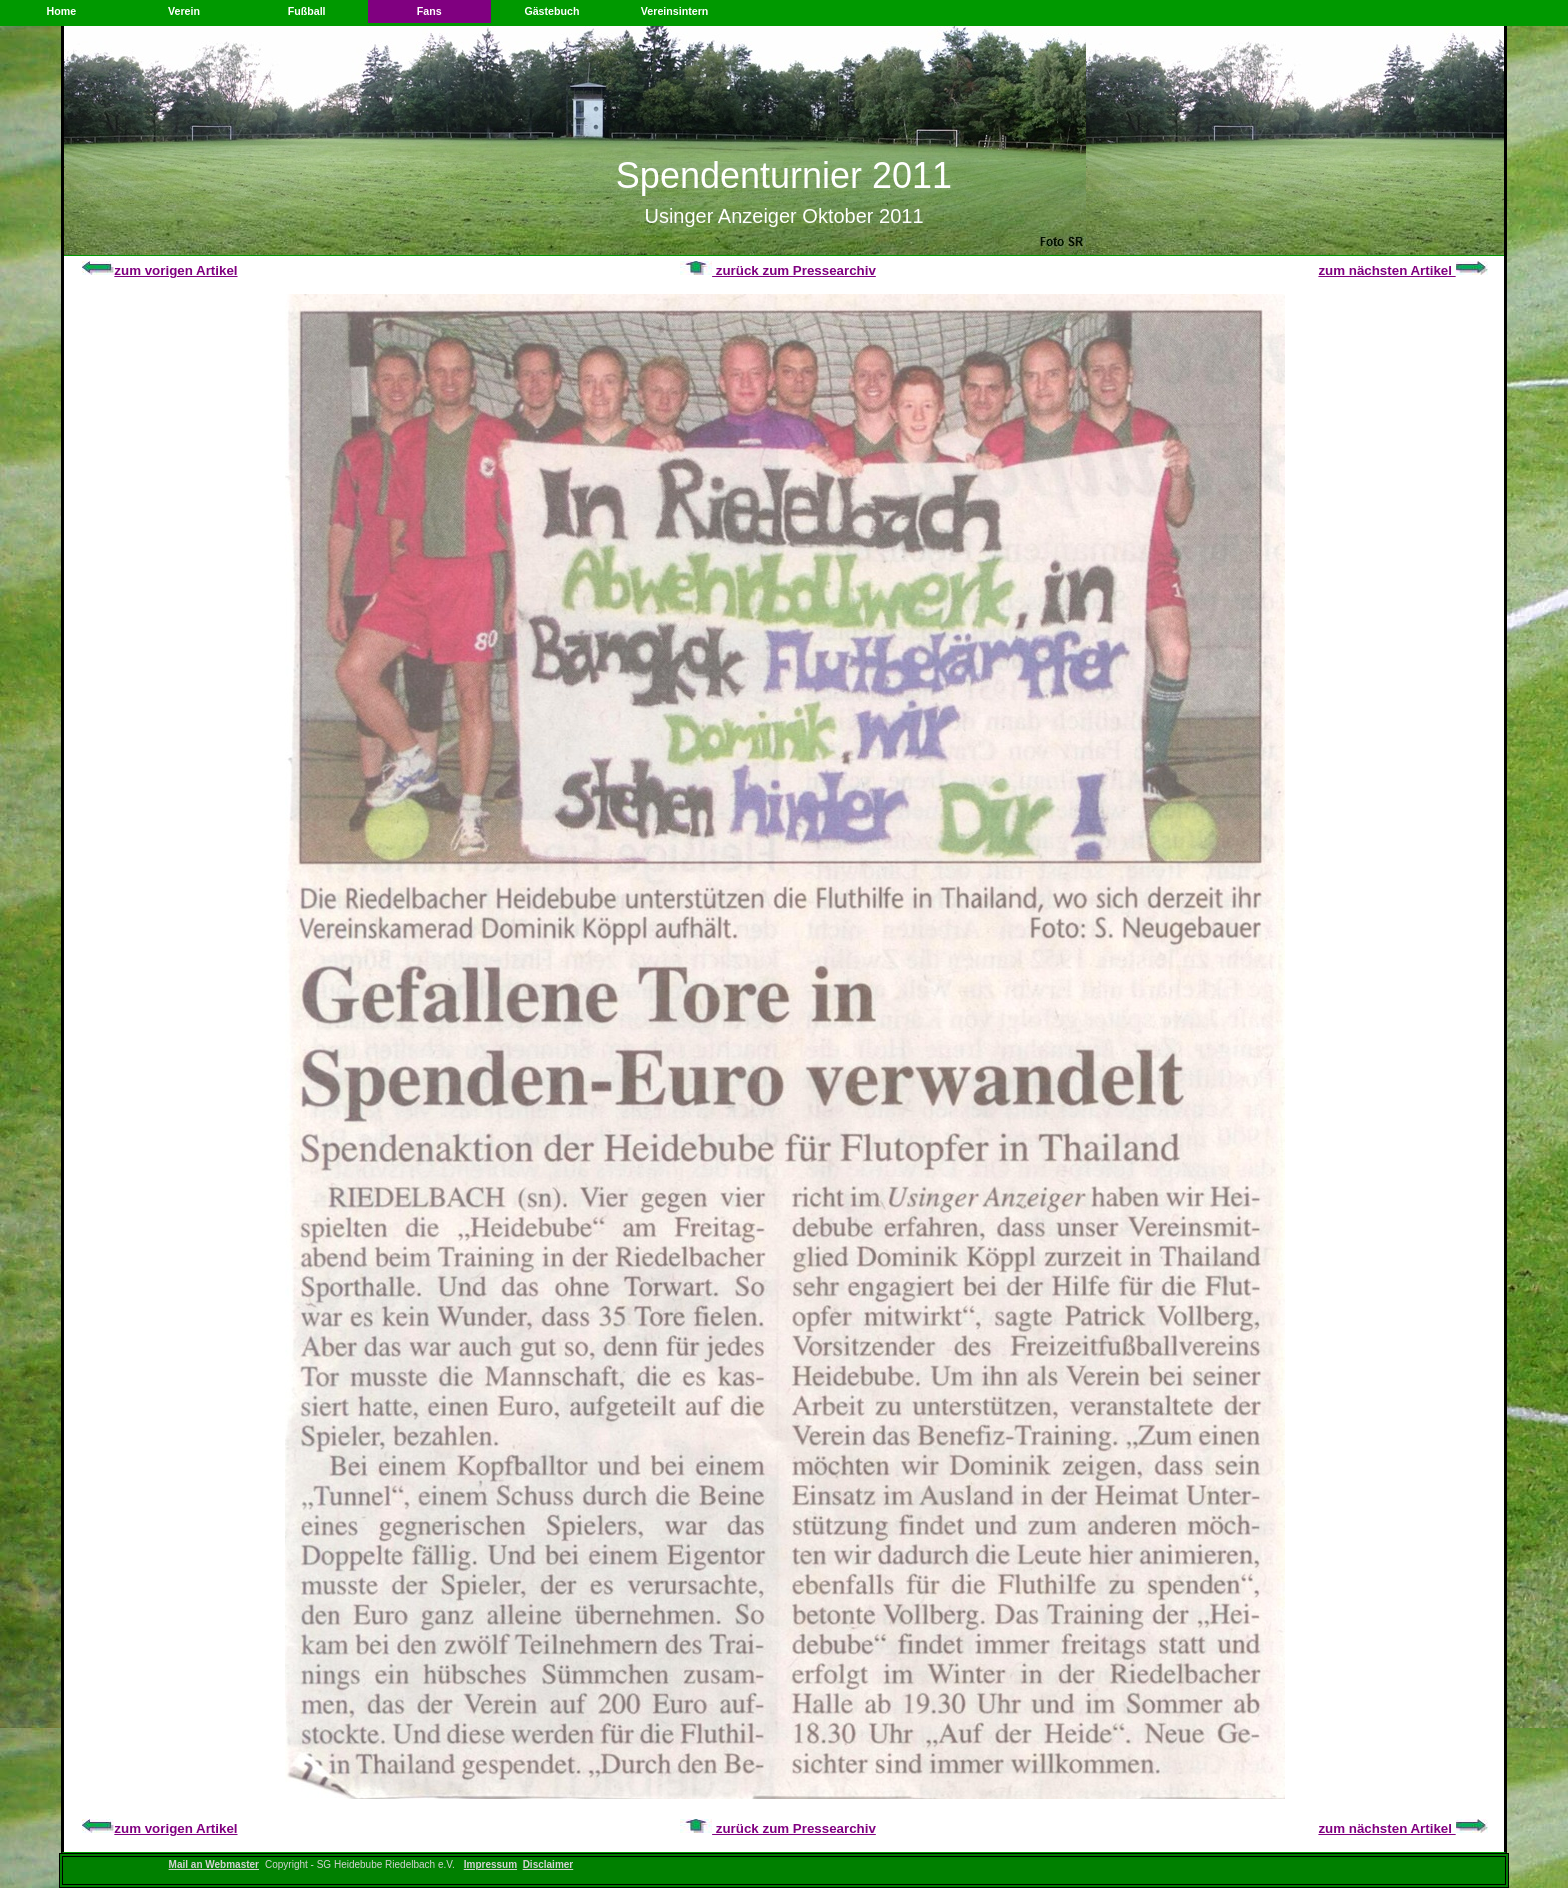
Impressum (490, 1864)
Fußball (307, 11)
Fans (429, 11)
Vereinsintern (675, 11)
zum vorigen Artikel (159, 270)
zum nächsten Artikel (1402, 270)
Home (62, 11)
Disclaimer (548, 1864)
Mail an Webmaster (214, 1864)
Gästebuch (551, 11)
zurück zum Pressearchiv (778, 270)
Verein (184, 11)
